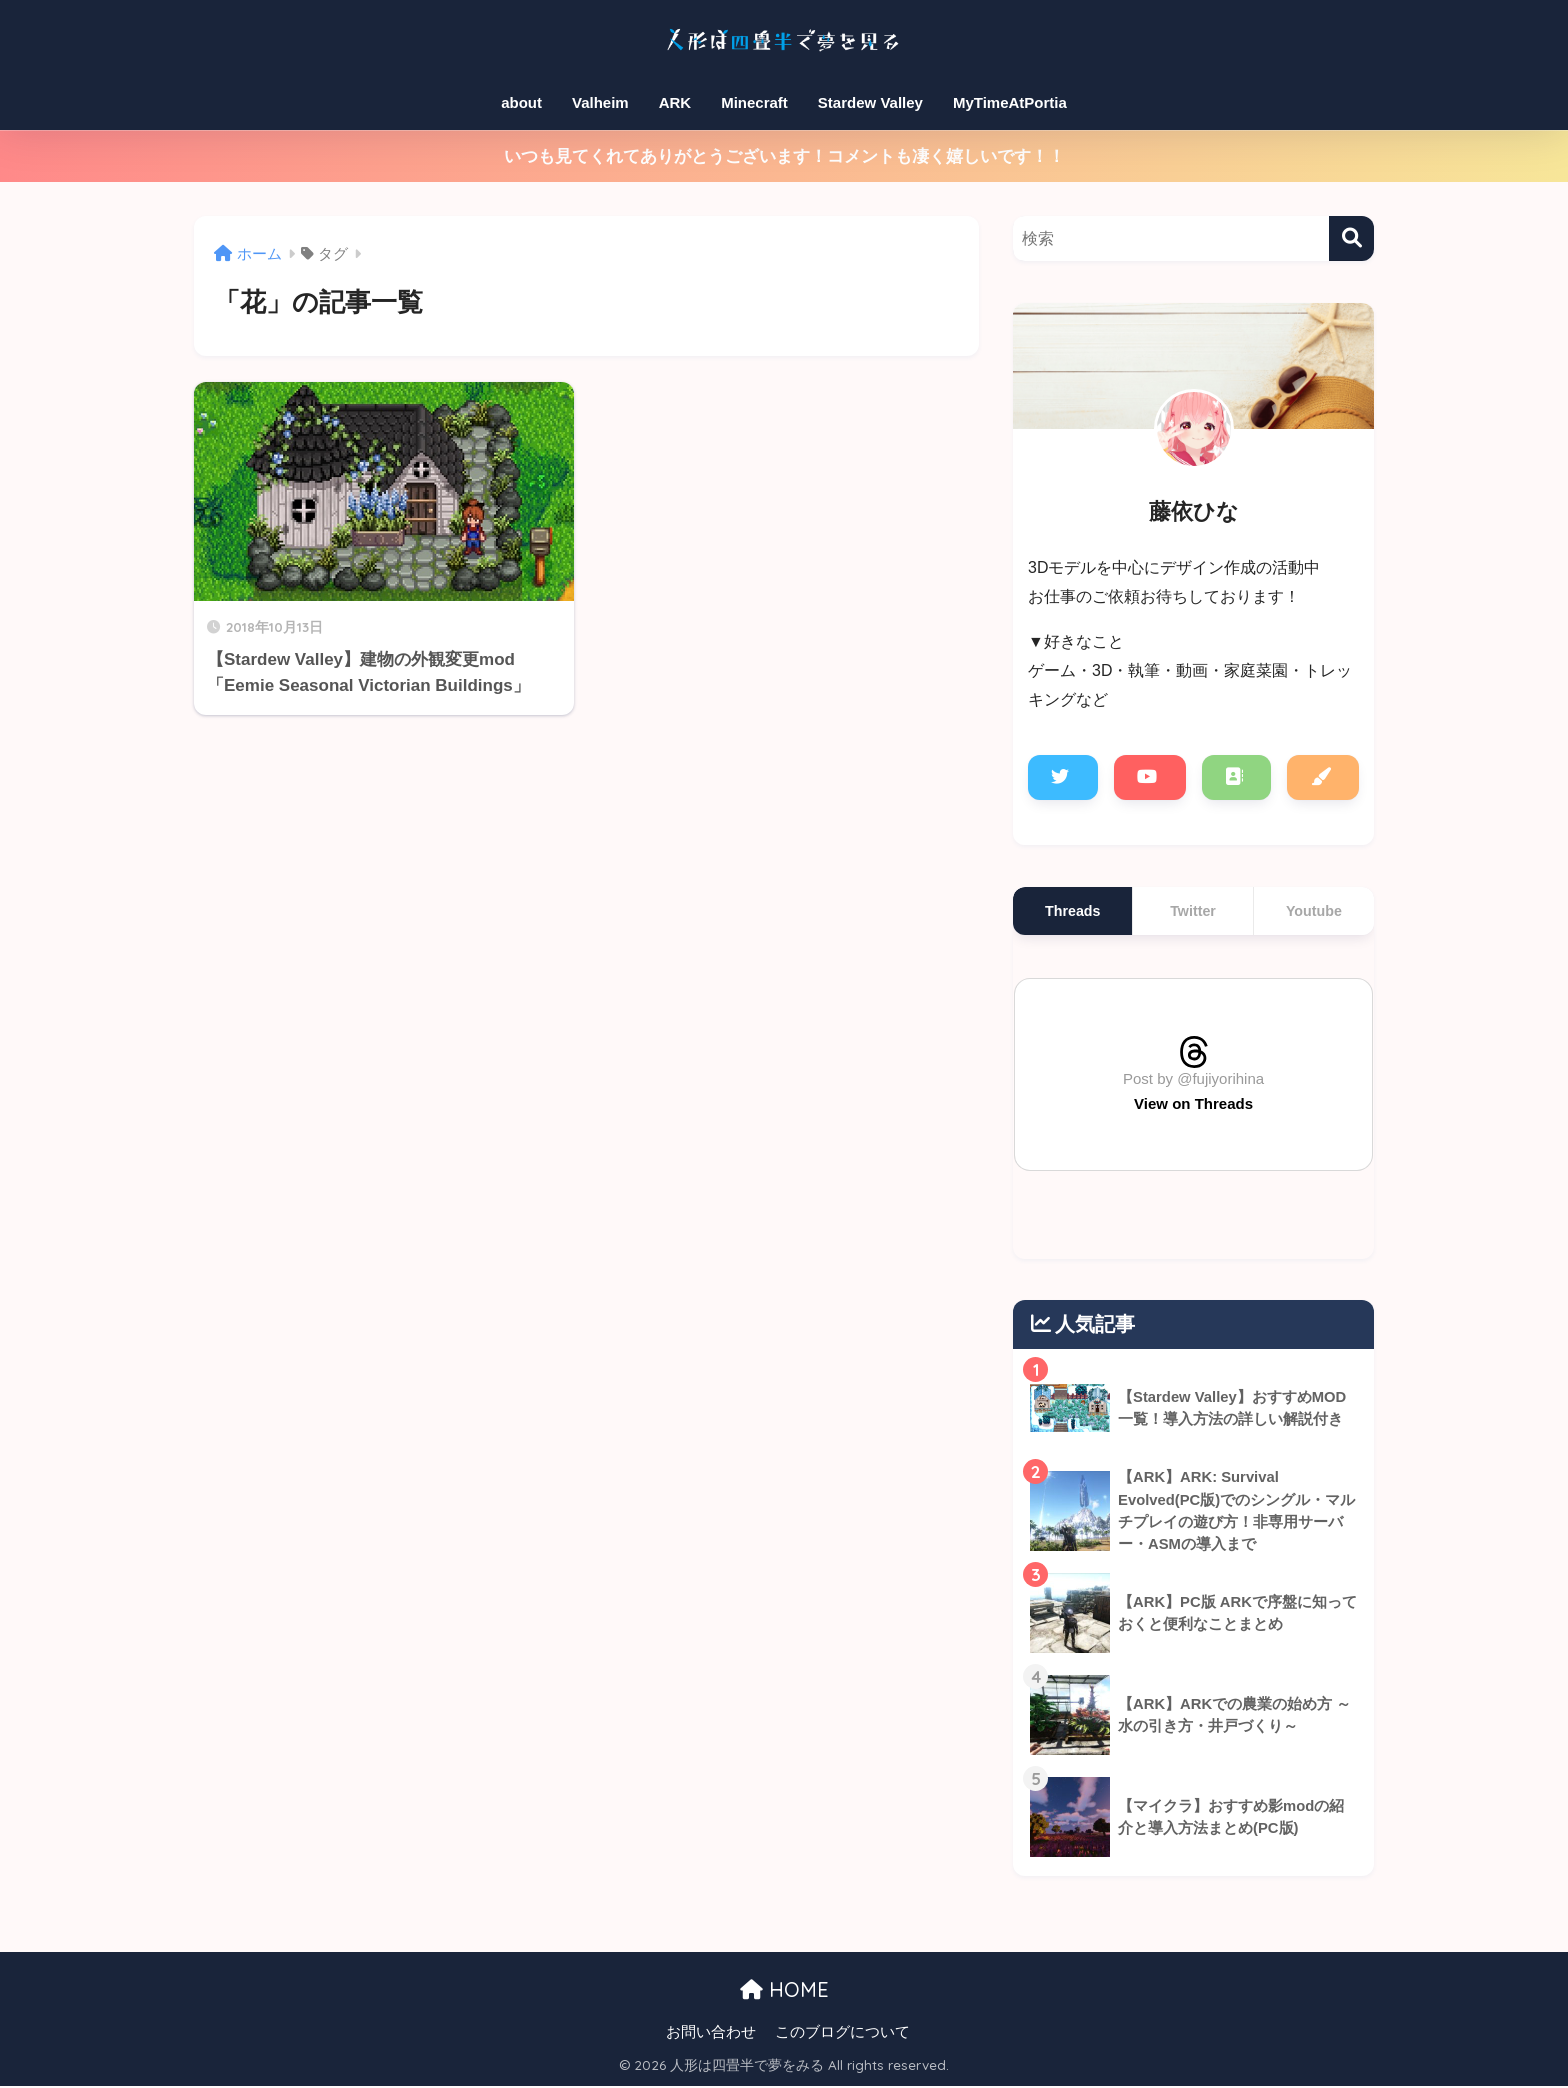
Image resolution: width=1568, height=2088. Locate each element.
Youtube (1314, 911)
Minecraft (754, 102)
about (521, 102)
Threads (1072, 911)
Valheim (600, 102)
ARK (675, 102)
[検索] (1351, 238)
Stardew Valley (870, 102)
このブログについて (842, 2034)
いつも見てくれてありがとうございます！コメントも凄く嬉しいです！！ (784, 156)
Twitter (1193, 911)
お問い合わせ (711, 2034)
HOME (784, 1991)
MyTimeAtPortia (1010, 102)
